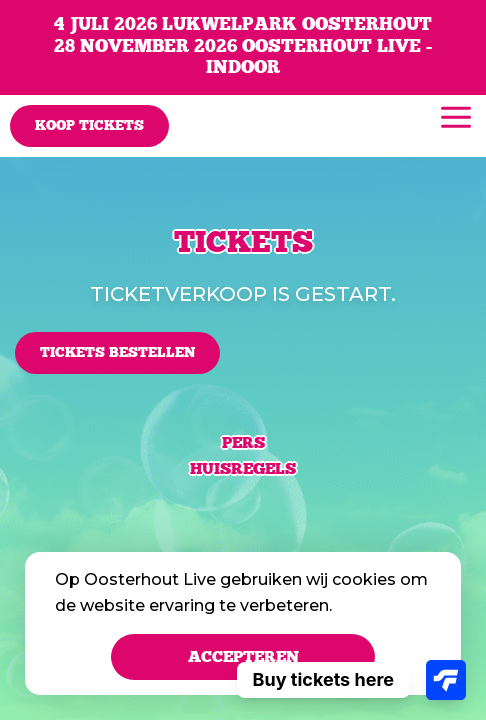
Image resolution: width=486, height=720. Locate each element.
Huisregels (243, 469)
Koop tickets (89, 125)
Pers (243, 443)
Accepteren (243, 657)
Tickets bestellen (117, 352)
